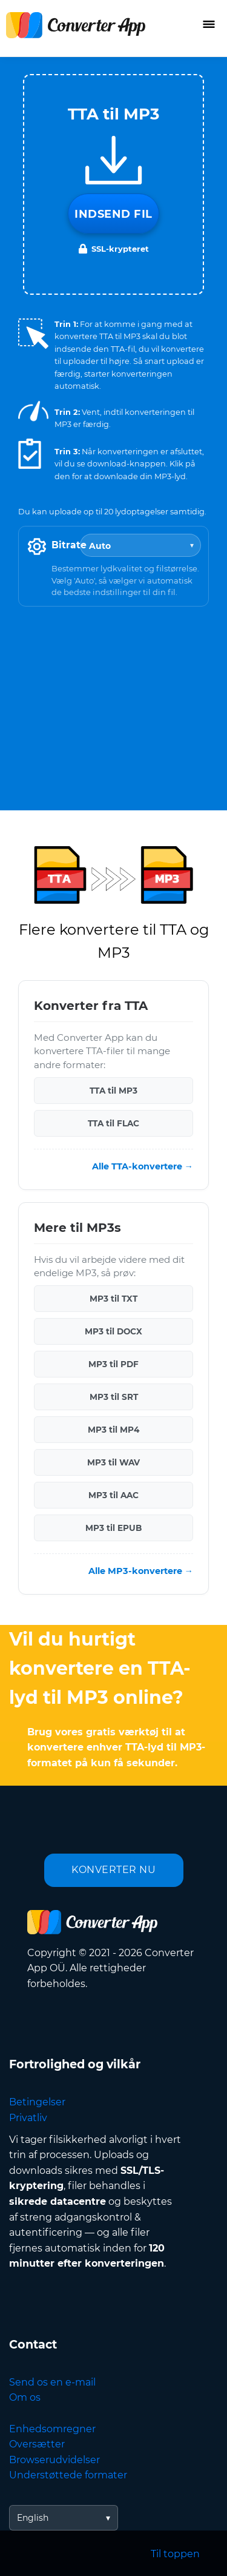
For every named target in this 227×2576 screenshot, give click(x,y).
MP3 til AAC (113, 1495)
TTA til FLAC (113, 1123)
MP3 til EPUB (113, 1528)
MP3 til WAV (113, 1462)
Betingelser (37, 2102)
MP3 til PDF (113, 1364)
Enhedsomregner (52, 2429)
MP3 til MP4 (113, 1429)
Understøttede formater (68, 2475)
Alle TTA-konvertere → (142, 1166)
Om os (25, 2397)
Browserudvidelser (54, 2460)
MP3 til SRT (114, 1397)
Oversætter (37, 2444)
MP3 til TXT (113, 1298)
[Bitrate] (140, 545)
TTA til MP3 (113, 1090)
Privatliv (28, 2118)
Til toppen (175, 2554)
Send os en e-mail (52, 2382)
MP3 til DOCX (113, 1331)
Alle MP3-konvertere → (140, 1570)
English (32, 2517)
